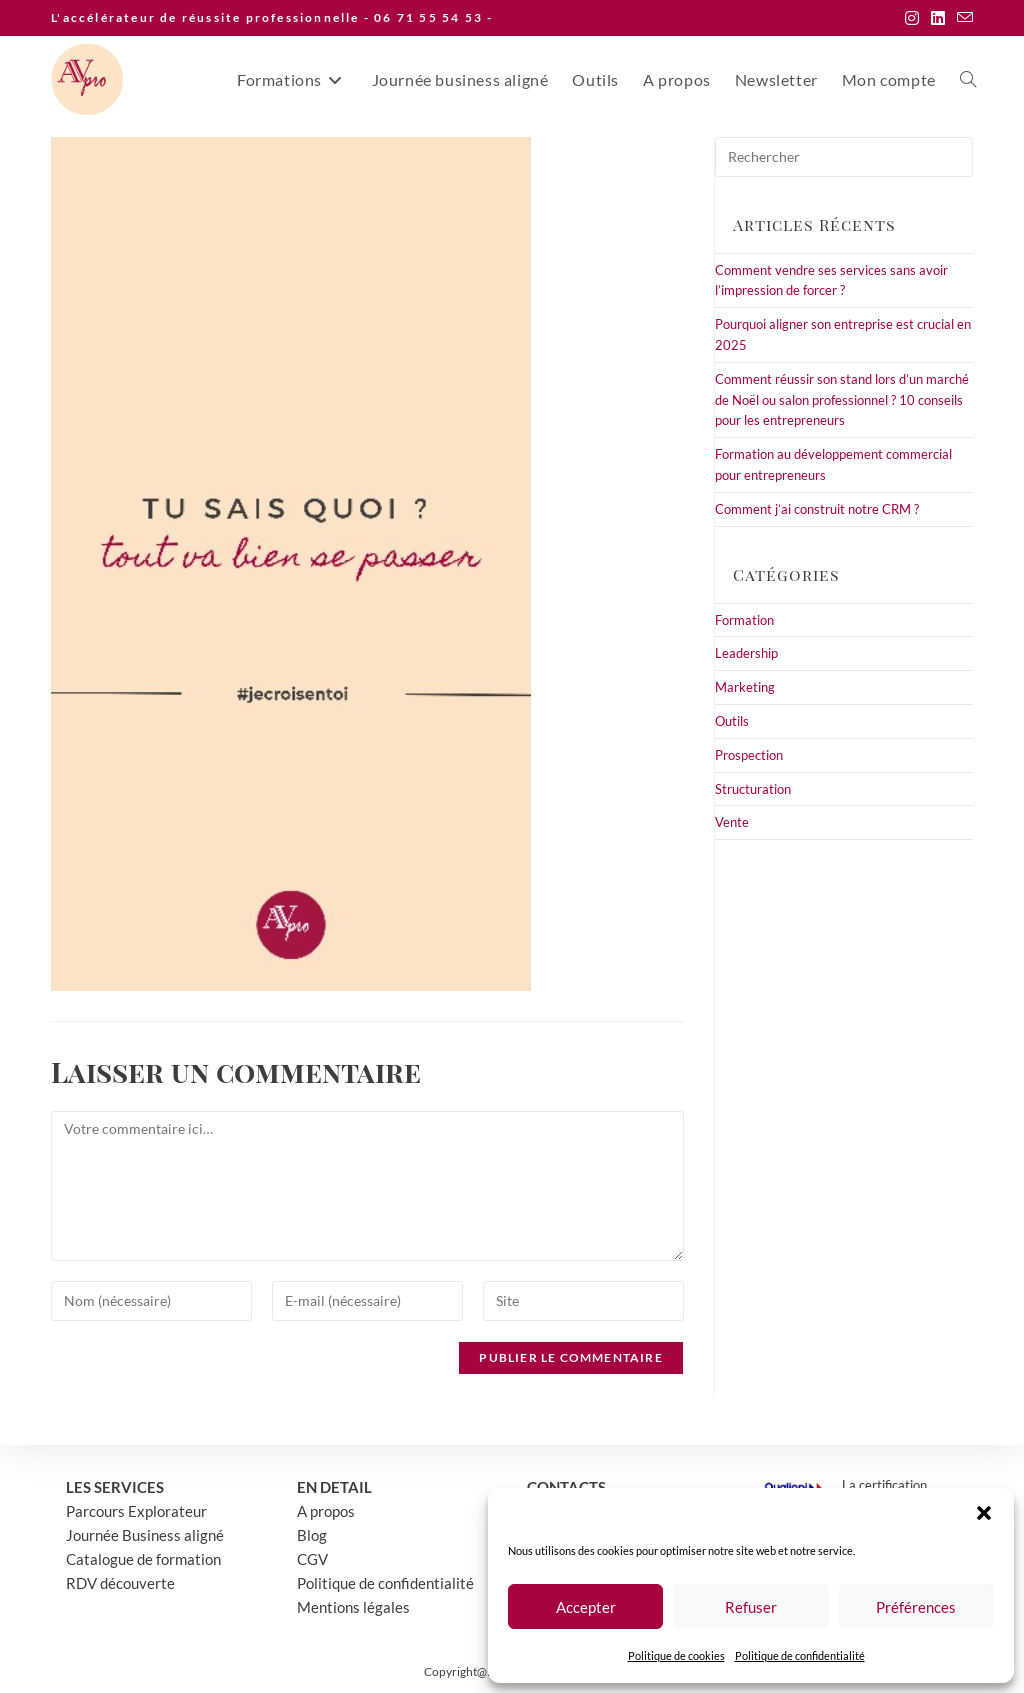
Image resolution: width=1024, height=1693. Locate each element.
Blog (312, 1535)
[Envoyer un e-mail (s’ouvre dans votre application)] (962, 18)
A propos (326, 1511)
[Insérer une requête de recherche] (844, 157)
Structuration (753, 789)
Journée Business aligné (145, 1535)
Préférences (916, 1607)
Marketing (745, 687)
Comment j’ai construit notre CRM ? (817, 509)
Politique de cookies (676, 1655)
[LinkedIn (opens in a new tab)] (938, 18)
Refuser (751, 1607)
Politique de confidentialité (800, 1655)
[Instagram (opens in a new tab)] (912, 18)
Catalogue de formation (143, 1559)
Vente (732, 822)
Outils (732, 721)
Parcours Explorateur (136, 1511)
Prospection (749, 755)
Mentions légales (353, 1607)
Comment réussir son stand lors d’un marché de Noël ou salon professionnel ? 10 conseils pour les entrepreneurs (842, 400)
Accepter (586, 1607)
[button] (984, 1513)
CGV (312, 1559)
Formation (744, 620)
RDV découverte (120, 1583)
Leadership (746, 653)
